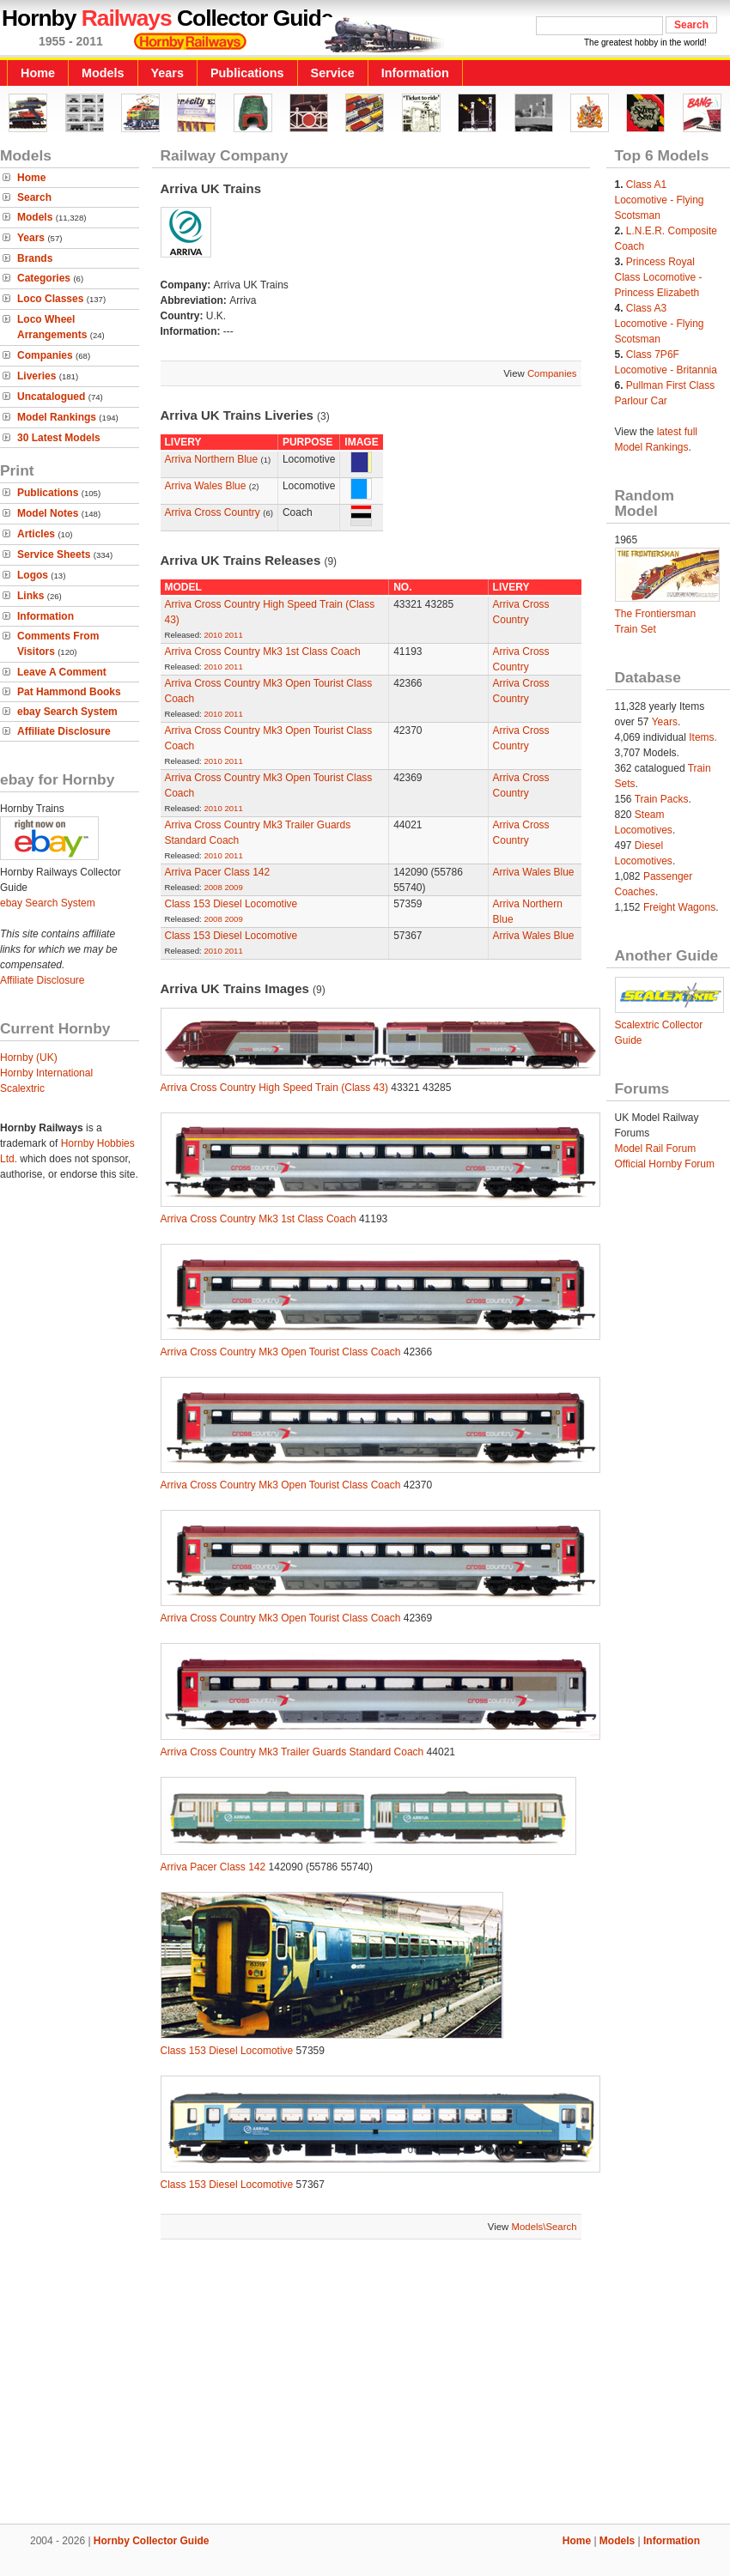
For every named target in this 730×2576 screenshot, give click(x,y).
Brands (34, 258)
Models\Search (544, 2226)
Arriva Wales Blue (207, 486)
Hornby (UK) (29, 1058)
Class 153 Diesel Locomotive (231, 904)
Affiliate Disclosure (64, 731)
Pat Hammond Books (69, 692)
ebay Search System (67, 712)
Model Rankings (56, 417)
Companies (45, 355)
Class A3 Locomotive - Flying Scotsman (659, 323)
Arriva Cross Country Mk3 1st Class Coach (263, 652)
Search (34, 197)
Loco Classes (50, 299)
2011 (233, 634)
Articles (36, 534)
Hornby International (46, 1073)
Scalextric (22, 1088)
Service (333, 73)
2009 (233, 887)
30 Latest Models (58, 438)
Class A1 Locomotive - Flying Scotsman (659, 200)
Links (30, 596)
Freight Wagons (679, 907)
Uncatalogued (51, 397)
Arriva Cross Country (212, 512)
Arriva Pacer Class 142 (218, 872)
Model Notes (47, 513)
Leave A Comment (61, 672)
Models (103, 73)
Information (415, 73)
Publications (247, 73)
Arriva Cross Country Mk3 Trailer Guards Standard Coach (292, 1752)
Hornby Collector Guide (152, 2541)
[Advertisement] (365, 2384)
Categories (43, 278)
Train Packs (662, 799)
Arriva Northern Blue (212, 459)
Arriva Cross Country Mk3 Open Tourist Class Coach (281, 1352)
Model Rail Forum (656, 1149)
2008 (213, 887)
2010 (213, 634)
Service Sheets (53, 555)
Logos (32, 575)
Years (167, 73)
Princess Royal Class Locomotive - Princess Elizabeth (659, 277)
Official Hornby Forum (665, 1164)
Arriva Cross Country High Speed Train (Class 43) (274, 1088)
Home (38, 73)
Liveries (36, 376)
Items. (703, 737)
